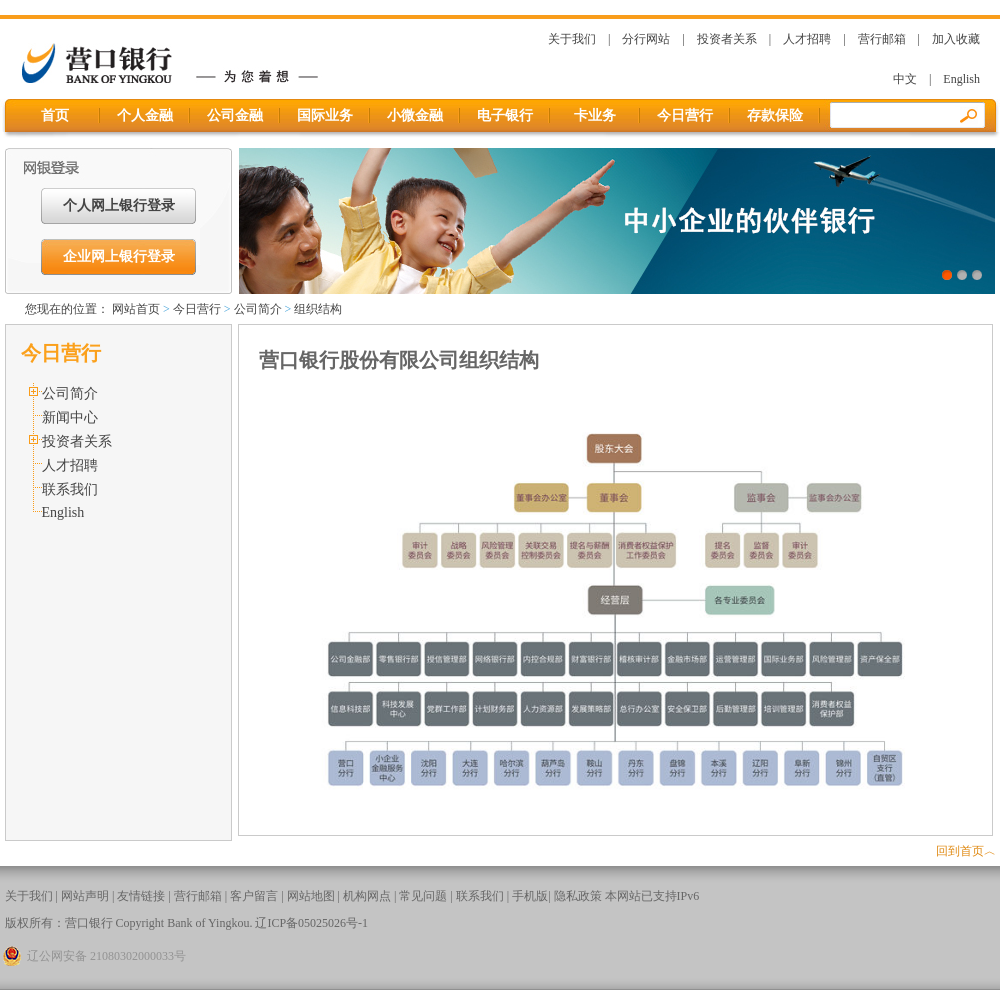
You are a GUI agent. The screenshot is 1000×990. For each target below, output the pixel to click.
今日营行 (685, 115)
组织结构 (318, 309)
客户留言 (254, 896)
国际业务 (325, 115)
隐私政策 (578, 896)
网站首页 (136, 309)
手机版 (530, 896)
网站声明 (85, 896)
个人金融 (145, 115)
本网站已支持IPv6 (652, 896)
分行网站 (646, 39)
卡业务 (595, 115)
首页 (55, 115)
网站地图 (311, 896)
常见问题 (423, 896)
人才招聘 (807, 39)
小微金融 (415, 115)
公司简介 (258, 309)
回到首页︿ (966, 851)
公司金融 (235, 115)
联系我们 (70, 489)
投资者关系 (727, 39)
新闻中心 (70, 417)
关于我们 (572, 39)
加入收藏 (956, 39)
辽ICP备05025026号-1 (311, 923)
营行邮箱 (882, 39)
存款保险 (775, 115)
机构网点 (367, 896)
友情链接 (141, 896)
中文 (905, 79)
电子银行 (505, 115)
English (961, 79)
